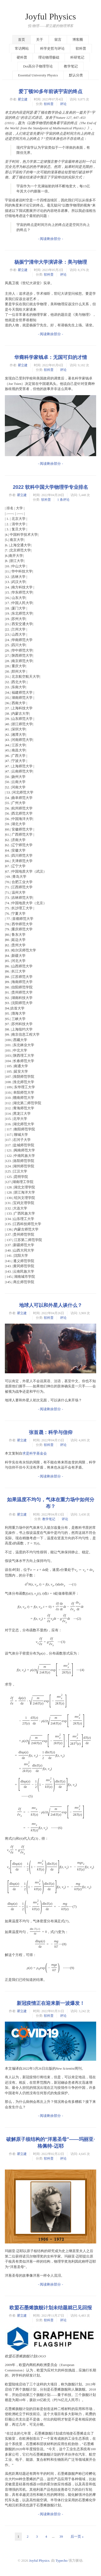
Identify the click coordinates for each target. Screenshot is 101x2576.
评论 (63, 104)
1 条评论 (63, 499)
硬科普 (22, 57)
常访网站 (22, 48)
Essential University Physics (38, 75)
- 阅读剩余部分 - (50, 239)
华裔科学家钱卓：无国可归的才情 (50, 357)
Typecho (61, 2560)
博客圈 (77, 40)
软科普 (81, 48)
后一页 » (77, 2536)
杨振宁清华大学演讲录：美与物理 (50, 262)
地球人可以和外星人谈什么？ (50, 1305)
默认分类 (76, 75)
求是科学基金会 (34, 1453)
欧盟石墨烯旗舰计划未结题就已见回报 (50, 2307)
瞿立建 (22, 99)
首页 (21, 40)
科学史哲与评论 (52, 48)
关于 (39, 40)
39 (61, 2536)
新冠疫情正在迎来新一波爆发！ (51, 2003)
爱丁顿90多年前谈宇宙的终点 (50, 91)
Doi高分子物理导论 (38, 66)
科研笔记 (77, 57)
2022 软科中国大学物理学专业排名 (50, 487)
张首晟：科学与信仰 (50, 1432)
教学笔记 (71, 66)
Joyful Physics (50, 16)
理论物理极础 (48, 57)
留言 (57, 40)
